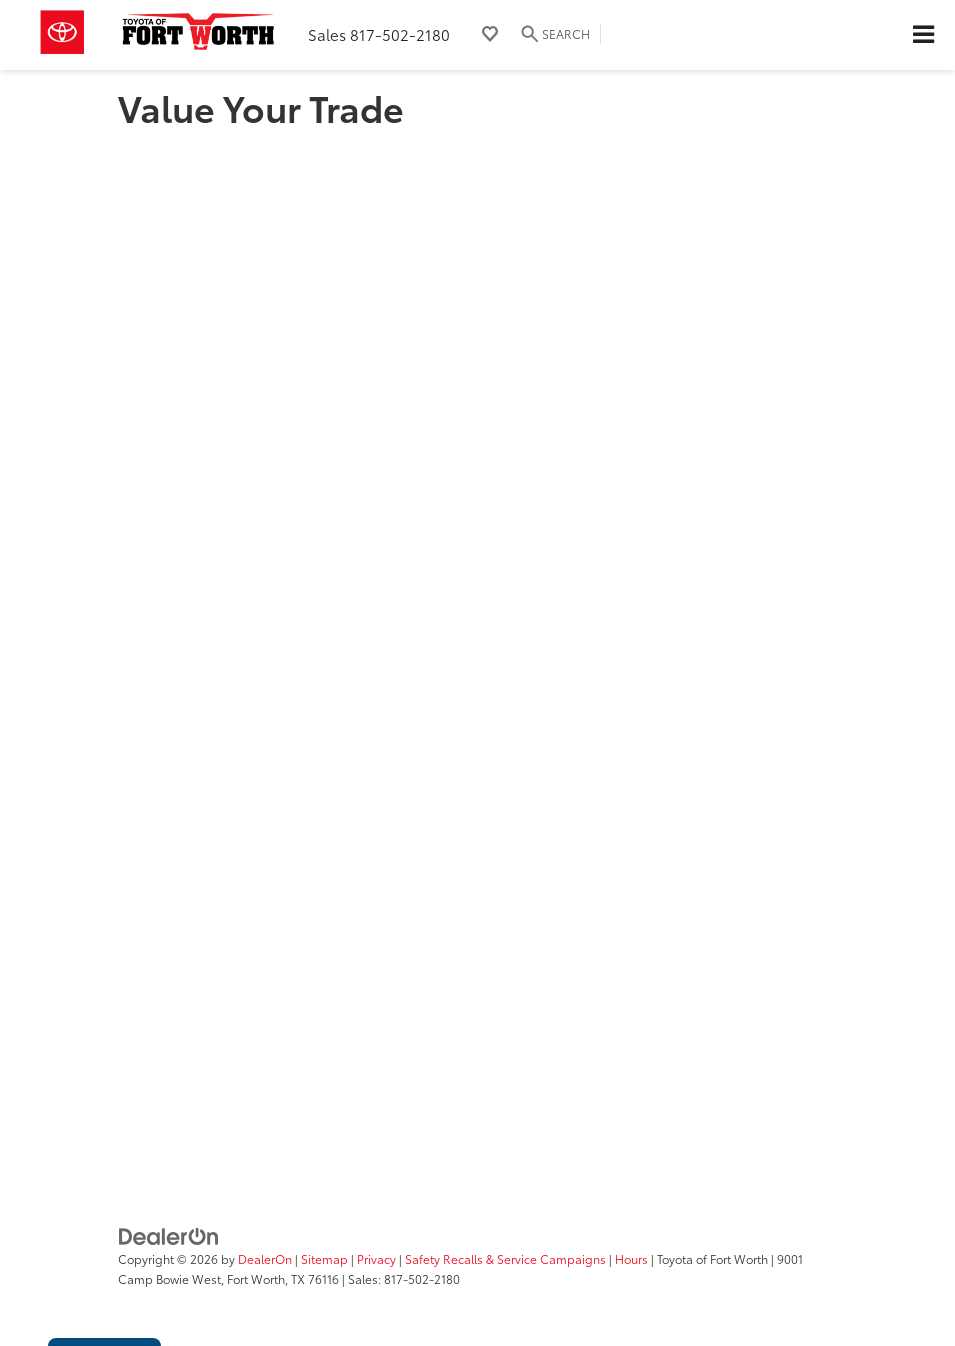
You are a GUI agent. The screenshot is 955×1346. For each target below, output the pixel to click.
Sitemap (324, 1258)
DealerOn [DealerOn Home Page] (265, 1258)
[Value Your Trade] (478, 637)
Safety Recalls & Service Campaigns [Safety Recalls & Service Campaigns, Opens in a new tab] (505, 1258)
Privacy (376, 1258)
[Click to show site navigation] (923, 35)
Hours (631, 1258)
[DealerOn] (169, 1235)
